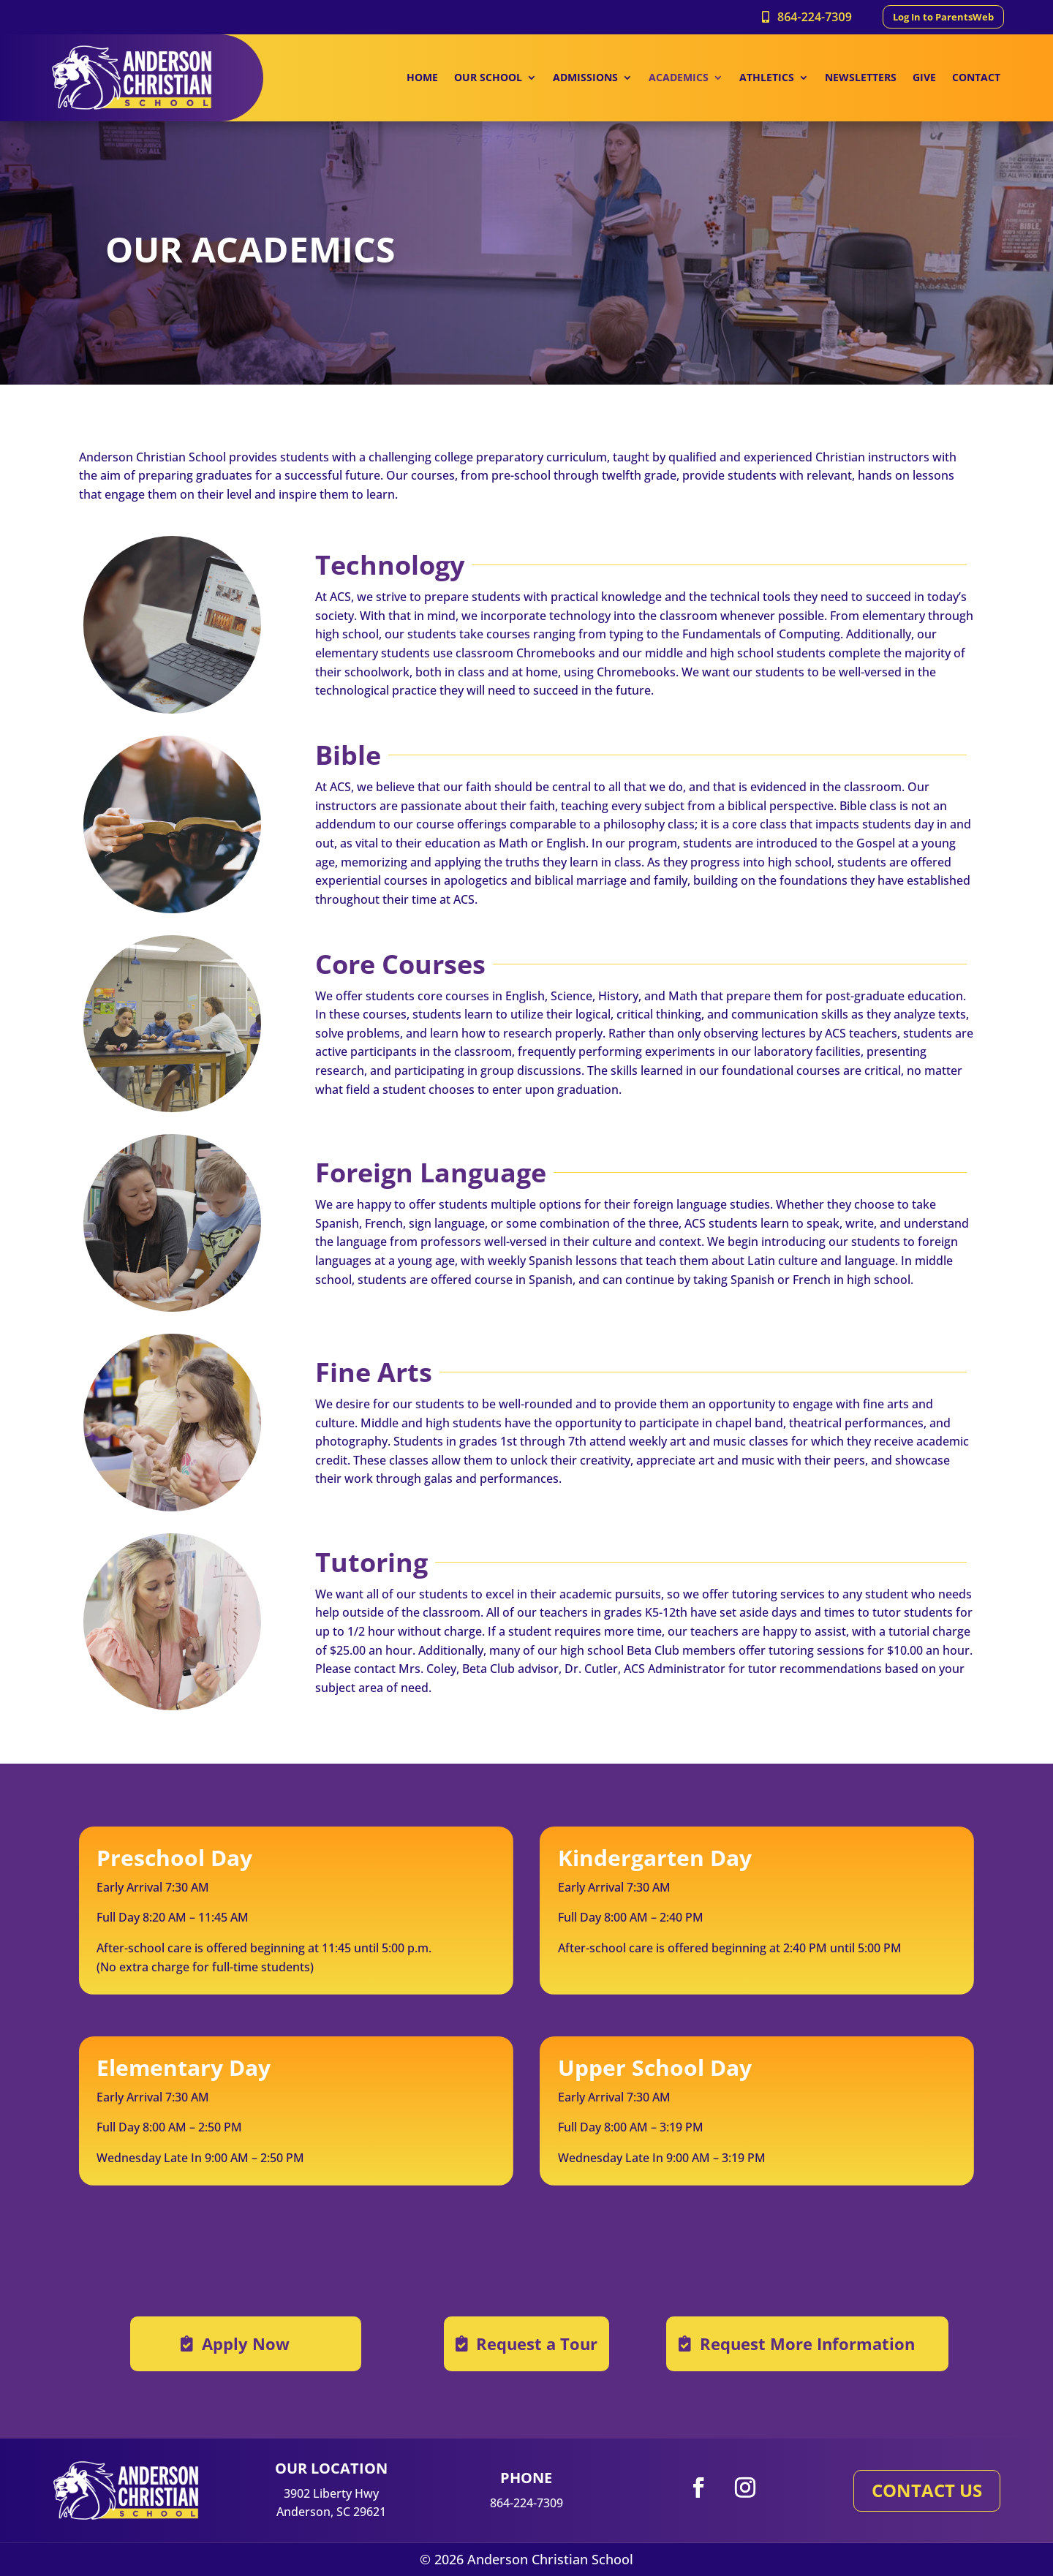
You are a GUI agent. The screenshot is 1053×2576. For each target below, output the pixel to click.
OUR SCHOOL (488, 78)
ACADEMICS (679, 78)
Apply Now (246, 2343)
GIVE (924, 78)
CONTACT (976, 78)
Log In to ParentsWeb (943, 16)
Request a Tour (536, 2343)
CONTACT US (927, 2490)
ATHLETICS (766, 78)
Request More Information (807, 2343)
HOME (422, 78)
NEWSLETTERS (861, 78)
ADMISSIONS (585, 78)
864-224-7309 (814, 17)
